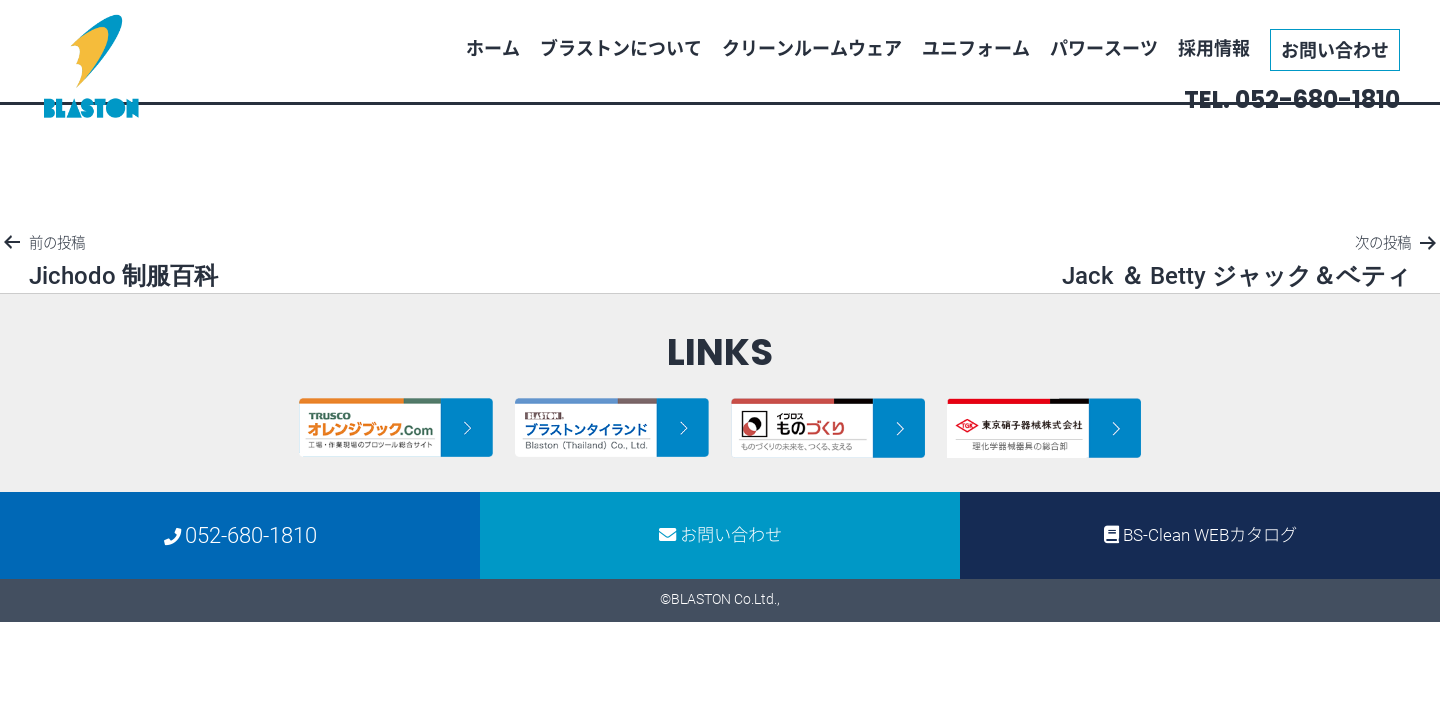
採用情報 (1214, 47)
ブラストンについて (621, 47)
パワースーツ (1104, 47)
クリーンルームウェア (812, 47)
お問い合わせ (1335, 49)
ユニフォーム (976, 47)
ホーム (493, 47)
